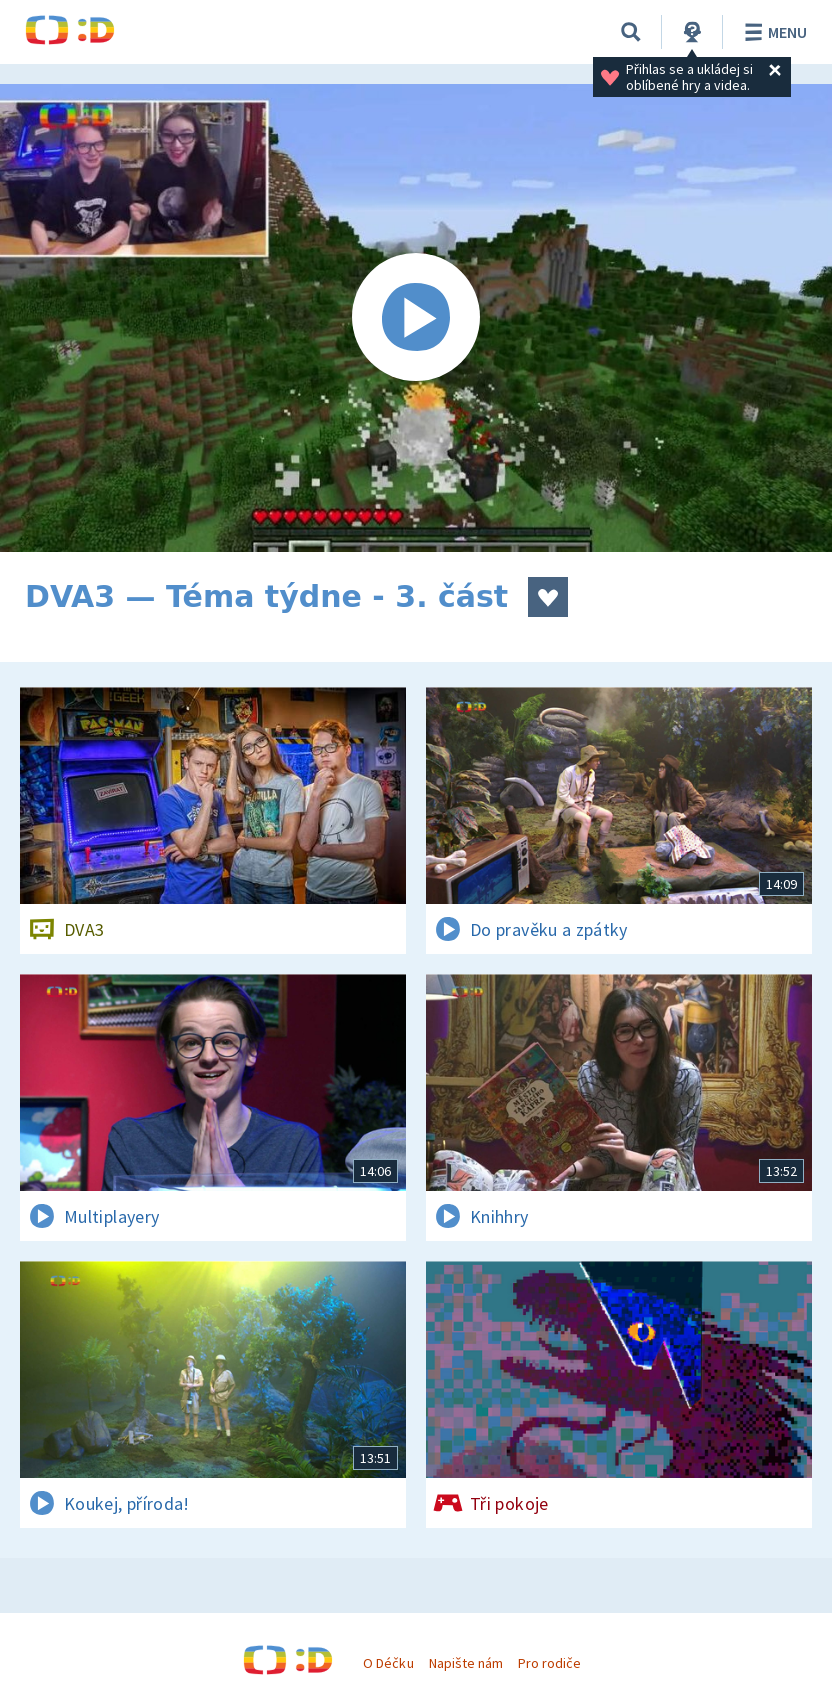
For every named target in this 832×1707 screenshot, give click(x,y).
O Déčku (388, 1663)
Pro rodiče (549, 1663)
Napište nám (466, 1663)
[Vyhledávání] (631, 32)
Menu (772, 32)
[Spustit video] (416, 318)
